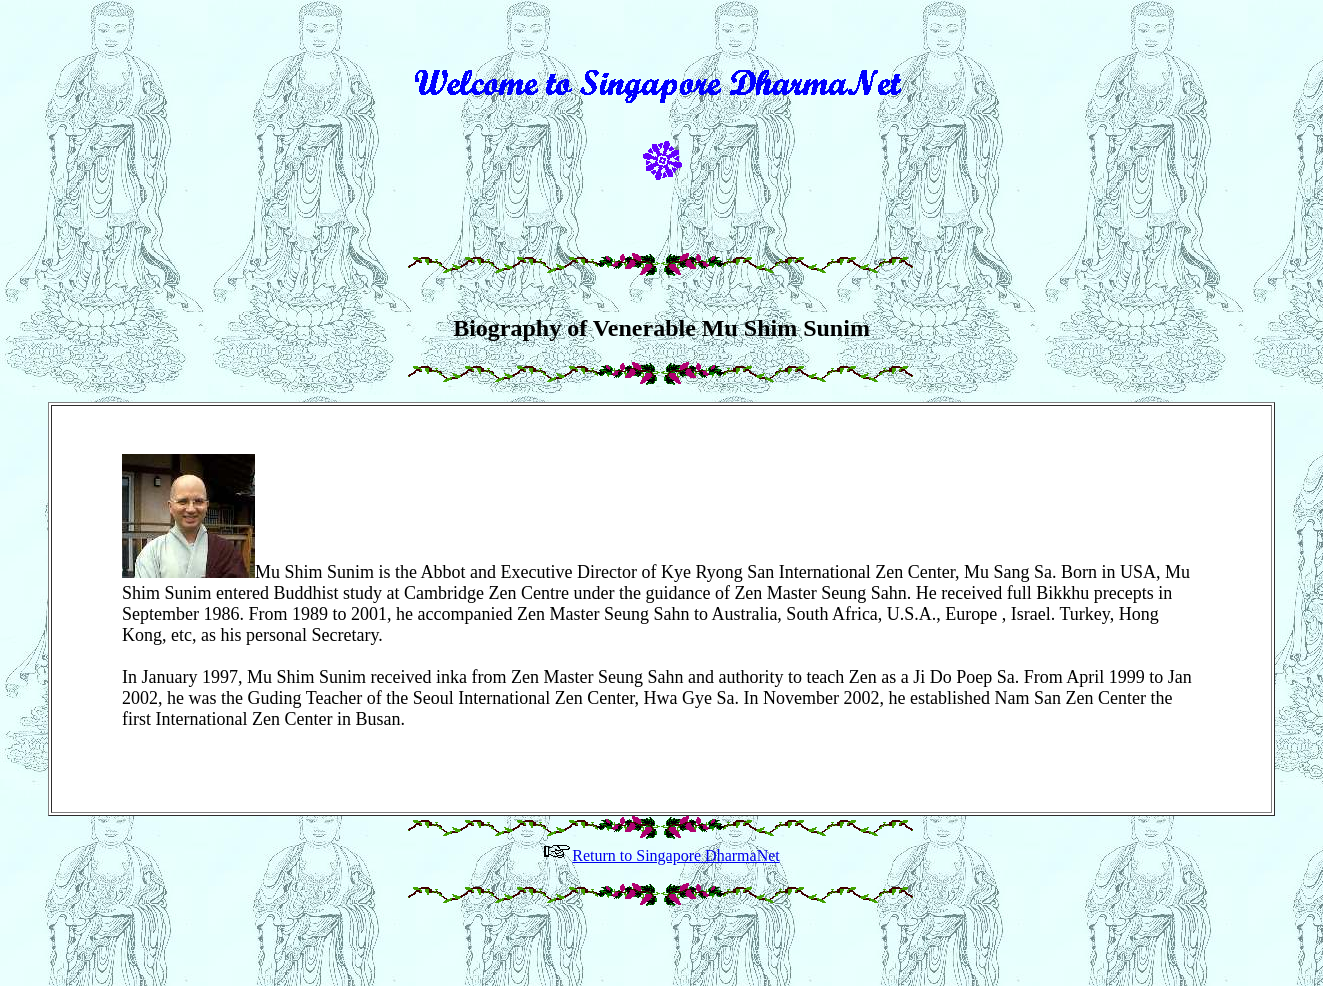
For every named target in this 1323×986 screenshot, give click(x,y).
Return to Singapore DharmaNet (661, 882)
